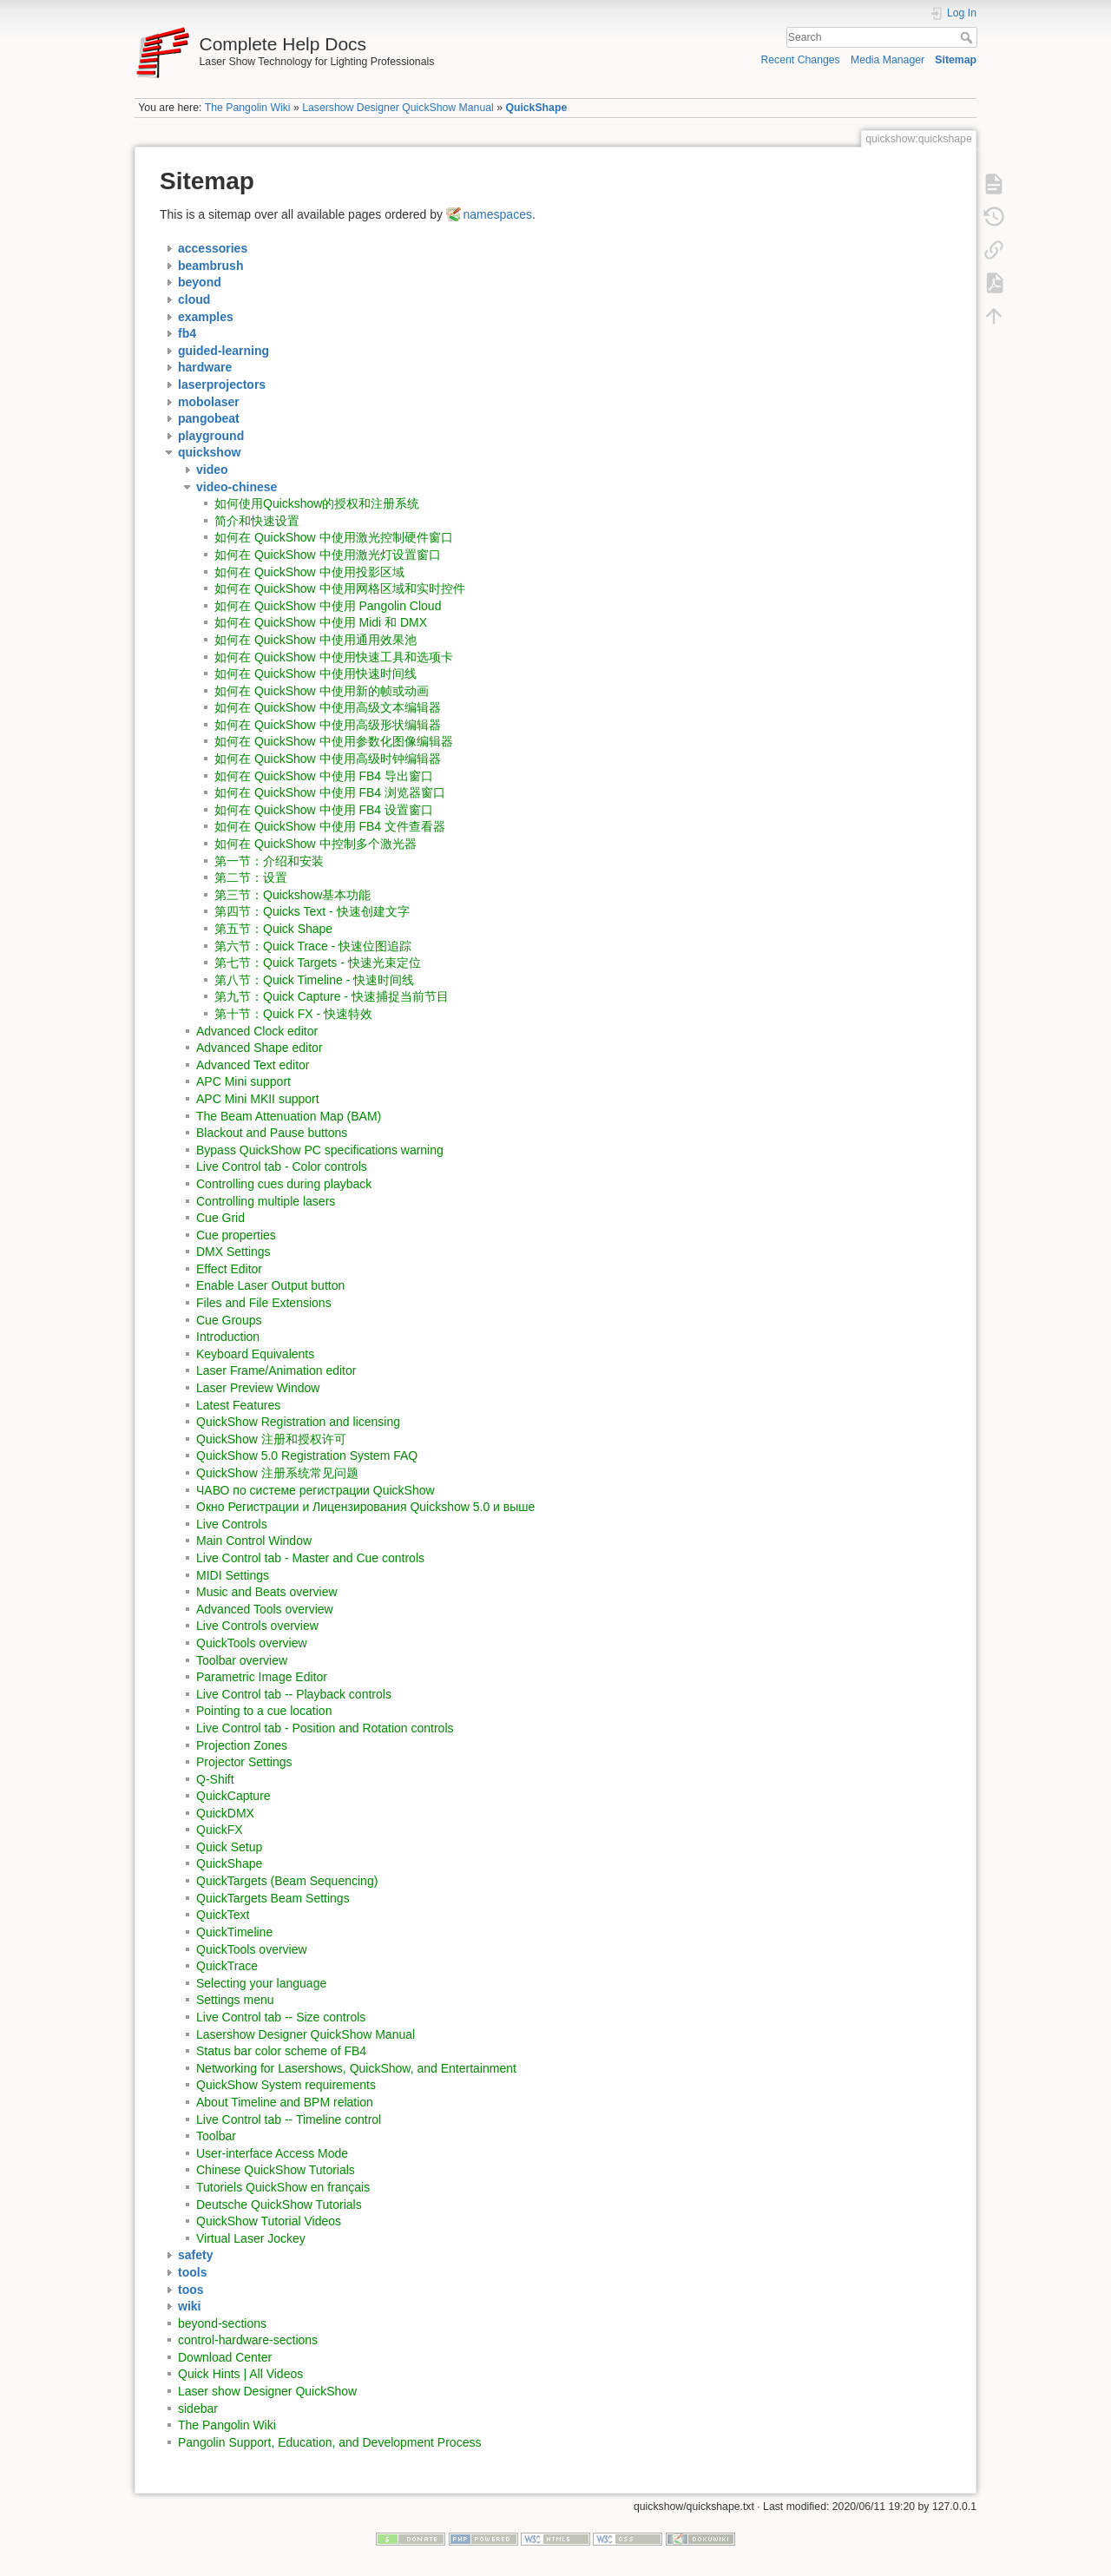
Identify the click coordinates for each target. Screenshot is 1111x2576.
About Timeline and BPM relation (284, 2102)
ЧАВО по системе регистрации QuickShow (315, 1490)
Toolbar (216, 2136)
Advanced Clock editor (257, 1031)
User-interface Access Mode (272, 2153)
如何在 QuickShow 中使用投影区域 (309, 572)
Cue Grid (220, 1218)
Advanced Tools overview (264, 1609)
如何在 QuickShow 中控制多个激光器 (315, 844)
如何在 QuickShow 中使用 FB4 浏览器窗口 (329, 792)
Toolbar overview (241, 1660)
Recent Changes (799, 60)
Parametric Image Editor (261, 1677)
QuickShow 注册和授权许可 (271, 1439)
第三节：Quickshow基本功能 (292, 895)
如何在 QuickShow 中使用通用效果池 (315, 640)
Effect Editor (229, 1269)
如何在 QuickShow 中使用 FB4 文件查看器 (329, 826)
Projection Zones (241, 1745)
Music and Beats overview (267, 1592)
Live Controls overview (257, 1626)
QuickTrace (227, 1966)
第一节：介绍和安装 (269, 861)
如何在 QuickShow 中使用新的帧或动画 (321, 691)
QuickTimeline (234, 1932)
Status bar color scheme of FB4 (281, 2051)
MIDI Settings (232, 1575)
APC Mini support (243, 1081)
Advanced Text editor (253, 1065)
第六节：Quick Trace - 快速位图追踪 (312, 946)
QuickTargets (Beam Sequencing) (287, 1881)
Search (968, 37)
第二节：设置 (250, 877)
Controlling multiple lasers (265, 1201)
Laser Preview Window (257, 1388)
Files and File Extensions (264, 1303)
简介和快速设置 (256, 521)
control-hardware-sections (248, 2340)
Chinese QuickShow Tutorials (275, 2170)
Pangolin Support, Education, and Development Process (329, 2442)
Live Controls (231, 1524)
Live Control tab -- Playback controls (293, 1694)
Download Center (225, 2357)
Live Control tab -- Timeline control (288, 2119)
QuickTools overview (251, 1643)
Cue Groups (228, 1320)
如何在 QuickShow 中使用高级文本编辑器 (327, 707)
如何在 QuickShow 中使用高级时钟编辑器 (327, 759)
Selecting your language (261, 1983)
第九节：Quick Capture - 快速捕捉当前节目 (331, 996)
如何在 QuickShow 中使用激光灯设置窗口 (327, 555)
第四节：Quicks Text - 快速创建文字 (312, 911)
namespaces (497, 214)
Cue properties (236, 1235)
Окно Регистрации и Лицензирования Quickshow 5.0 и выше (365, 1507)
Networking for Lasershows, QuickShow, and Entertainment (356, 2068)
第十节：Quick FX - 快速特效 (293, 1014)
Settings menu (235, 2000)
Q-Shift (215, 1779)
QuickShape (536, 108)
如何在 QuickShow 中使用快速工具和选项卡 (333, 657)
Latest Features (238, 1405)
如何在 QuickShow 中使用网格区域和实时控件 (339, 588)
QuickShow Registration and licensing (298, 1422)
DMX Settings (233, 1251)
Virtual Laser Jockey (251, 2238)
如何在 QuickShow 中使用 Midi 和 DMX (320, 622)
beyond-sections (222, 2323)
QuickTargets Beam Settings (273, 1898)
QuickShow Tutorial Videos (268, 2221)
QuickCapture (233, 1796)
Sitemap (955, 60)
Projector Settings (244, 1762)
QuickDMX (225, 1813)
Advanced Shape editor (259, 1048)
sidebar (198, 2408)
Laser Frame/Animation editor (276, 1370)
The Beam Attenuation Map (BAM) (288, 1116)
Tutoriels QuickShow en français (283, 2187)
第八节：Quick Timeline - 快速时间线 (314, 980)
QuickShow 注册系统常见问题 (277, 1473)
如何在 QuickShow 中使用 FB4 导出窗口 (323, 776)
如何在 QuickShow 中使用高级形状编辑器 (327, 725)
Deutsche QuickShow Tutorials (279, 2204)
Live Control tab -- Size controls (280, 2017)
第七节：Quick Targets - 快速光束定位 (317, 962)
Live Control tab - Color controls (281, 1166)
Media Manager (887, 60)
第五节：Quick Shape (273, 929)
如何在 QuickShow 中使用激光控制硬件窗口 (333, 537)
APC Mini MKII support (257, 1099)
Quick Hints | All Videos (240, 2374)
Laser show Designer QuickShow (267, 2391)
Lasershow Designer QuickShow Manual (398, 108)
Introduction (228, 1337)
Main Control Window (254, 1541)
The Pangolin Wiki (248, 108)
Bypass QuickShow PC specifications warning (320, 1150)
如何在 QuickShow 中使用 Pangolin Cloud (327, 606)
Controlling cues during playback (283, 1184)
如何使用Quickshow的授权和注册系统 (316, 503)
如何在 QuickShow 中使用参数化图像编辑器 (333, 741)
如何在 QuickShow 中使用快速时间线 (315, 673)
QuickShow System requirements (286, 2085)
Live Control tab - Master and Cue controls (310, 1558)
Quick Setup (229, 1847)
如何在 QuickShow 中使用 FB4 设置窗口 (323, 810)
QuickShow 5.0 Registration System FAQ (306, 1455)
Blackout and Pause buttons (271, 1133)
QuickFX (219, 1830)
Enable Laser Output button (270, 1285)
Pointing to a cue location (264, 1711)
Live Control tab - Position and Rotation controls (325, 1728)
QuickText (222, 1915)
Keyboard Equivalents (255, 1354)
